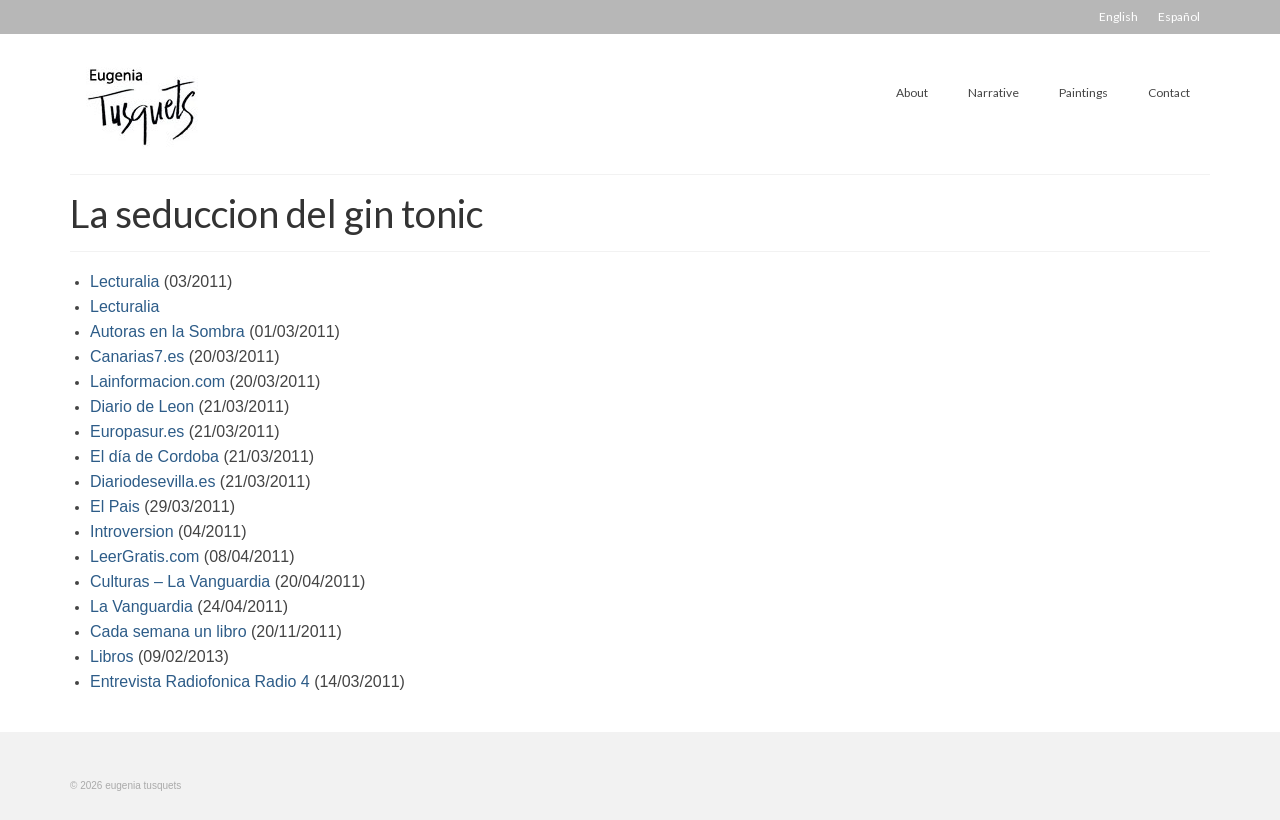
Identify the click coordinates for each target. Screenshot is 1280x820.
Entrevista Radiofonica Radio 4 (200, 681)
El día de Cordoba (154, 456)
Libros (112, 656)
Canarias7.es (137, 356)
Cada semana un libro (168, 631)
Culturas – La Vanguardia (180, 581)
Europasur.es (137, 431)
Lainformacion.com (157, 381)
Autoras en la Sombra (167, 331)
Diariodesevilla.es (152, 481)
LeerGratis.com (144, 556)
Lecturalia (124, 281)
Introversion (132, 531)
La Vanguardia (141, 606)
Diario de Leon (142, 406)
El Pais (115, 506)
